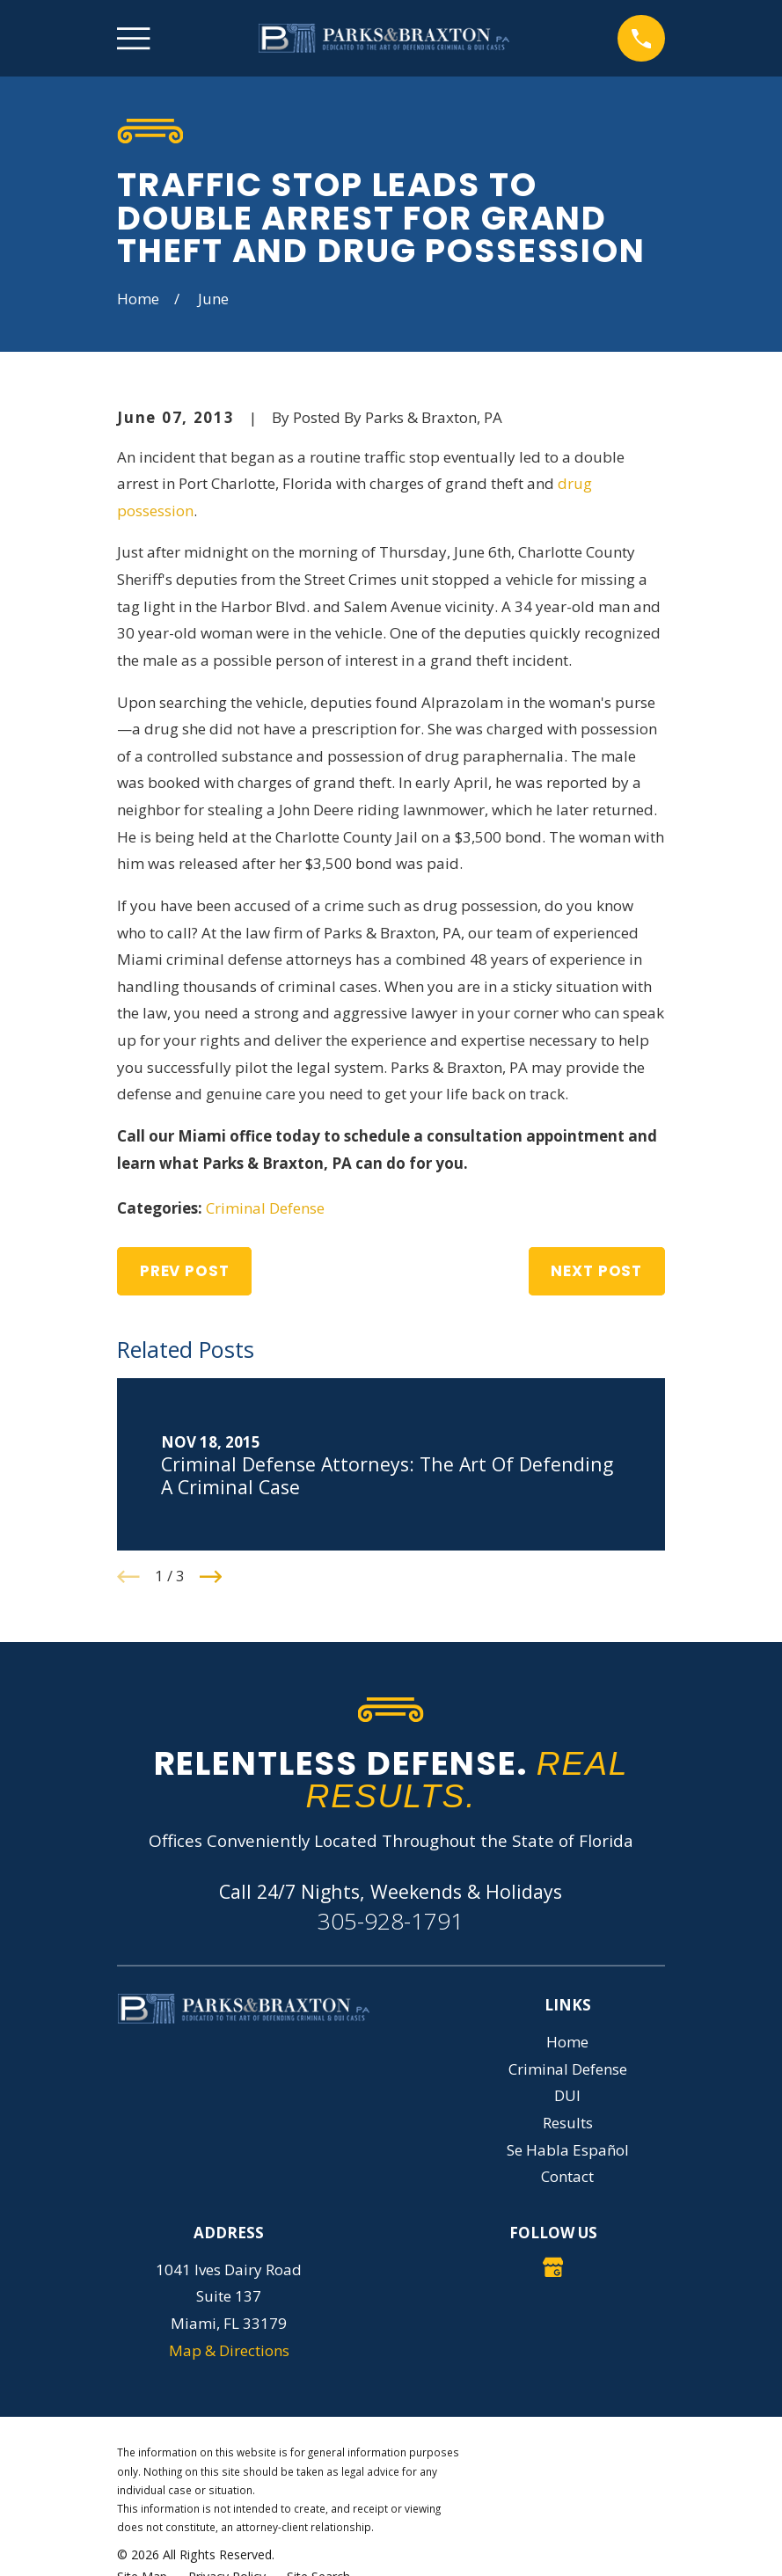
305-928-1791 (391, 1921)
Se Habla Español (568, 2150)
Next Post (596, 1270)
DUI (567, 2095)
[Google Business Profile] (553, 2267)
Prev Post (185, 1270)
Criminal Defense (265, 1208)
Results (568, 2123)
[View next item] (211, 1576)
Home (567, 2042)
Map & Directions (229, 2350)
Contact (567, 2176)
